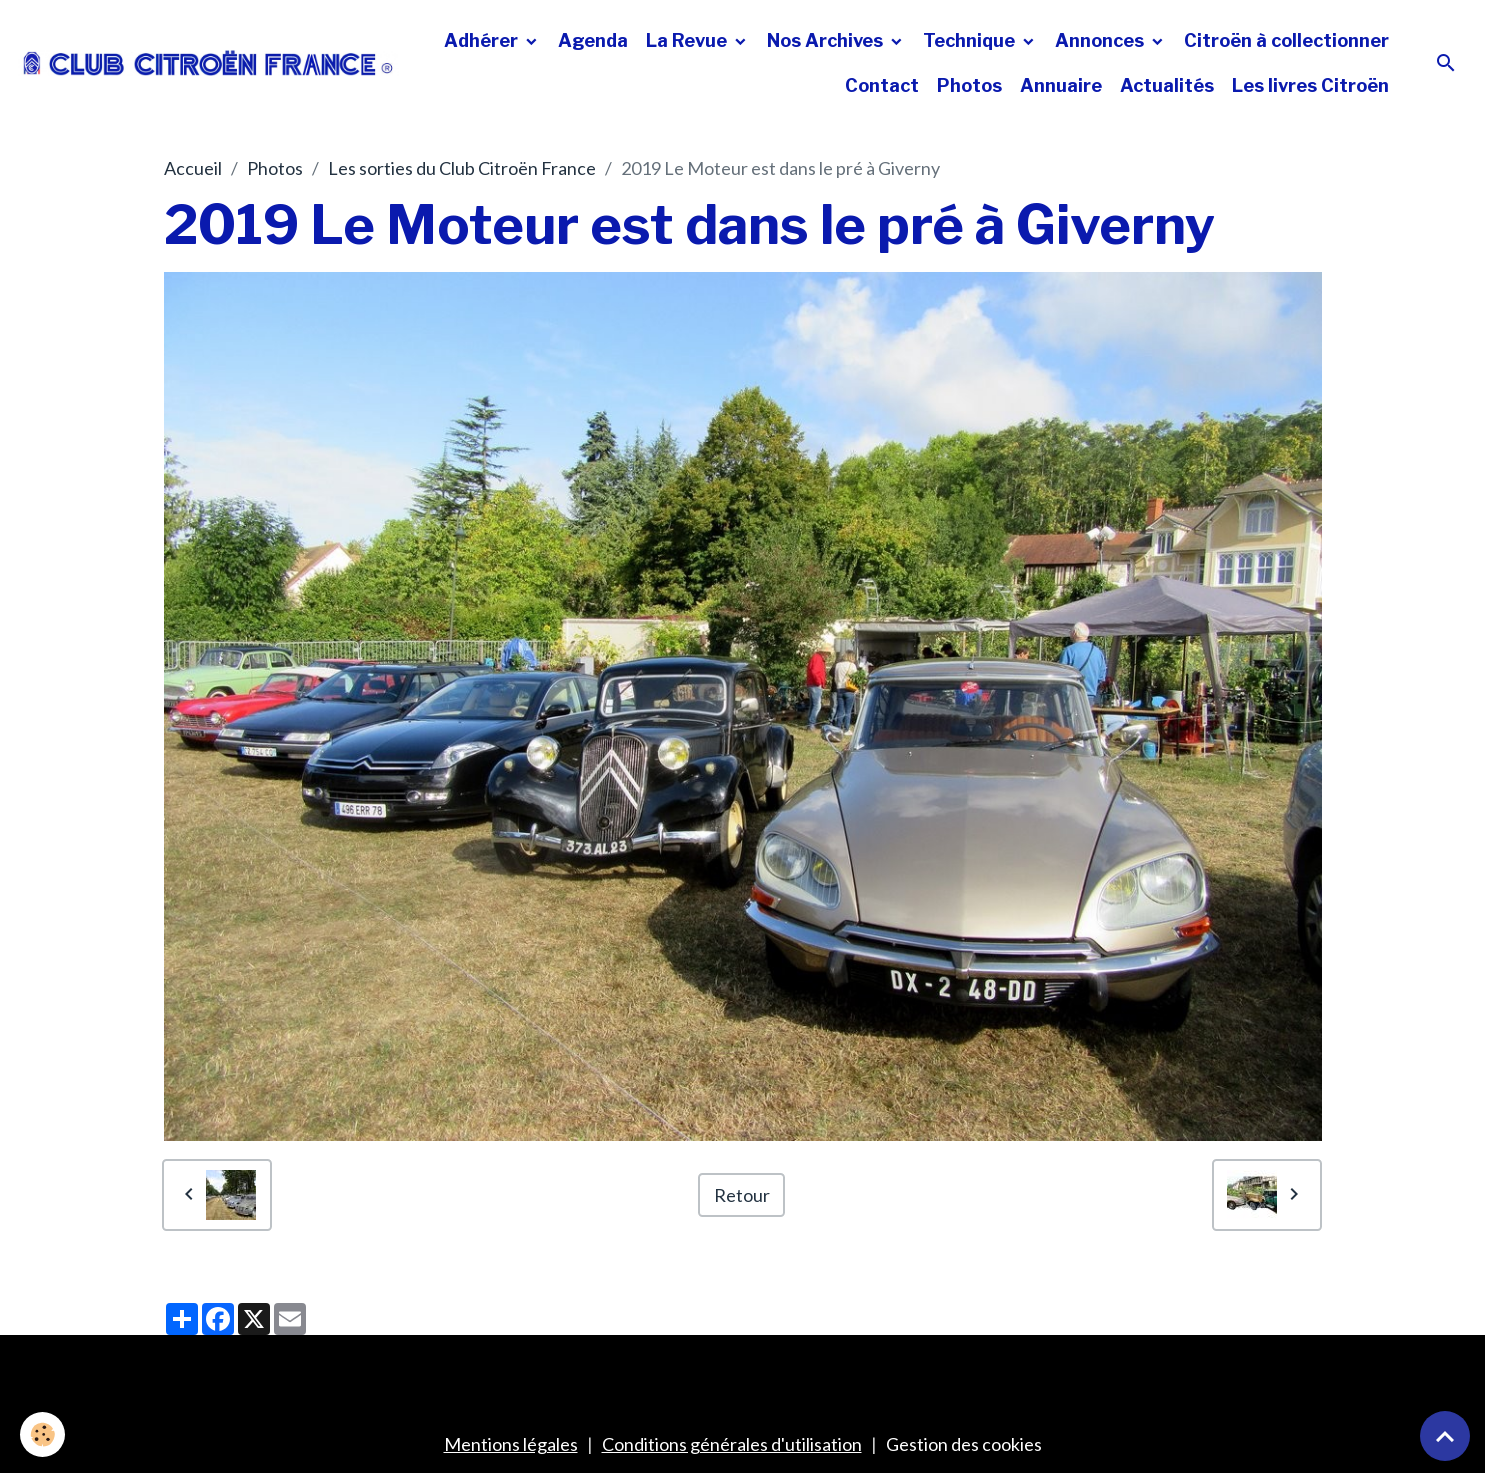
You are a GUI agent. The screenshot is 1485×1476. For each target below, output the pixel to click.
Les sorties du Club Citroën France (462, 168)
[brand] (208, 63)
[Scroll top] (1445, 1436)
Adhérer (483, 40)
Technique (971, 40)
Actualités (1167, 85)
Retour (742, 1195)
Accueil (193, 168)
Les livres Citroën (1310, 85)
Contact (882, 85)
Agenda (593, 40)
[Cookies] (42, 1434)
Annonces (1101, 40)
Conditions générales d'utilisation (732, 1444)
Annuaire (1061, 85)
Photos (969, 85)
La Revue (688, 40)
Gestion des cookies (964, 1444)
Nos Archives (827, 40)
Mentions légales (511, 1444)
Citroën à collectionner (1286, 40)
